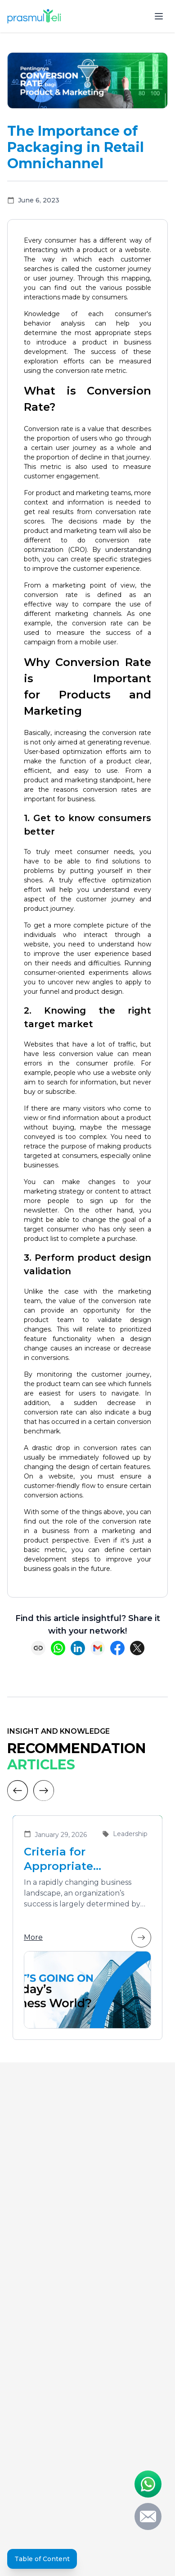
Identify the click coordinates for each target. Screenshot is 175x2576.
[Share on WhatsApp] (58, 1648)
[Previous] (17, 1790)
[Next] (43, 1790)
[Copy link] (38, 1648)
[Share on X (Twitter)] (137, 1648)
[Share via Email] (98, 1648)
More (87, 1937)
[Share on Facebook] (117, 1648)
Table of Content (42, 2559)
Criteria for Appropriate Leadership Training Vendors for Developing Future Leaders (81, 1859)
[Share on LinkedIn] (78, 1648)
